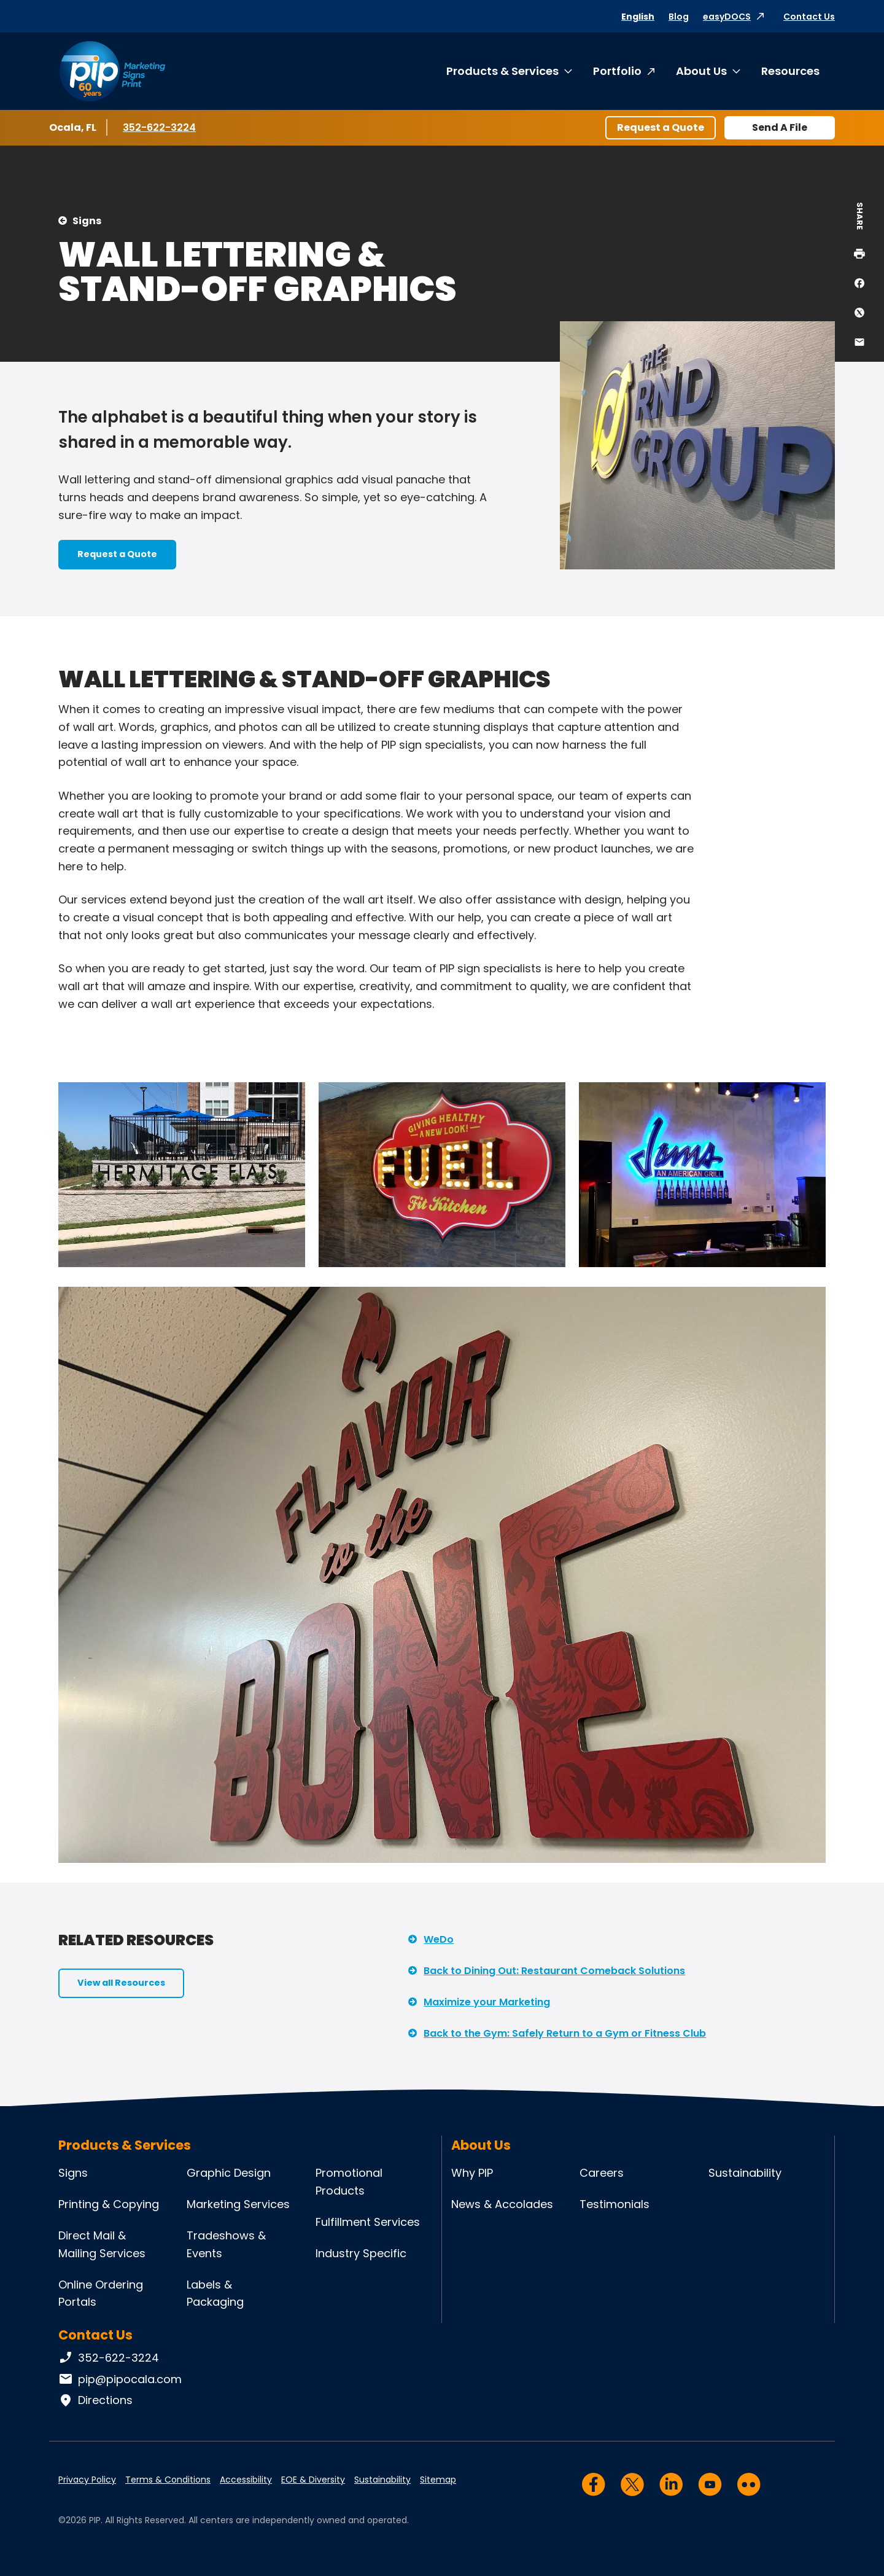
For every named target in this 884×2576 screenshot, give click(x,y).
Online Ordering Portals (100, 2293)
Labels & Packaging (215, 2293)
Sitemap (438, 2479)
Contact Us (809, 16)
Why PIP (472, 2172)
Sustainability (744, 2172)
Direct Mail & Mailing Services (101, 2244)
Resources (790, 71)
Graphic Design (229, 2172)
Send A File (779, 127)
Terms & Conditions (168, 2479)
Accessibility (246, 2479)
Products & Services (502, 71)
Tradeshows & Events (226, 2244)
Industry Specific (361, 2253)
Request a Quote (660, 127)
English (637, 16)
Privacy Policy (87, 2479)
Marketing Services (238, 2204)
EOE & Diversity (313, 2479)
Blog (679, 16)
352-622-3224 (159, 127)
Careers (602, 2172)
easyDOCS (727, 16)
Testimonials (614, 2204)
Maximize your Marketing (487, 2002)
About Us (701, 71)
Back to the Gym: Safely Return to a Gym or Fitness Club (565, 2033)
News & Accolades (502, 2204)
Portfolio (617, 71)
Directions (95, 2400)
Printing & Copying (108, 2204)
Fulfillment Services (368, 2222)
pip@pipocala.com (120, 2379)
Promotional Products (349, 2181)
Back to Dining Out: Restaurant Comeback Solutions (554, 1971)
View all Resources (121, 1983)
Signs (86, 221)
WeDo (439, 1939)
